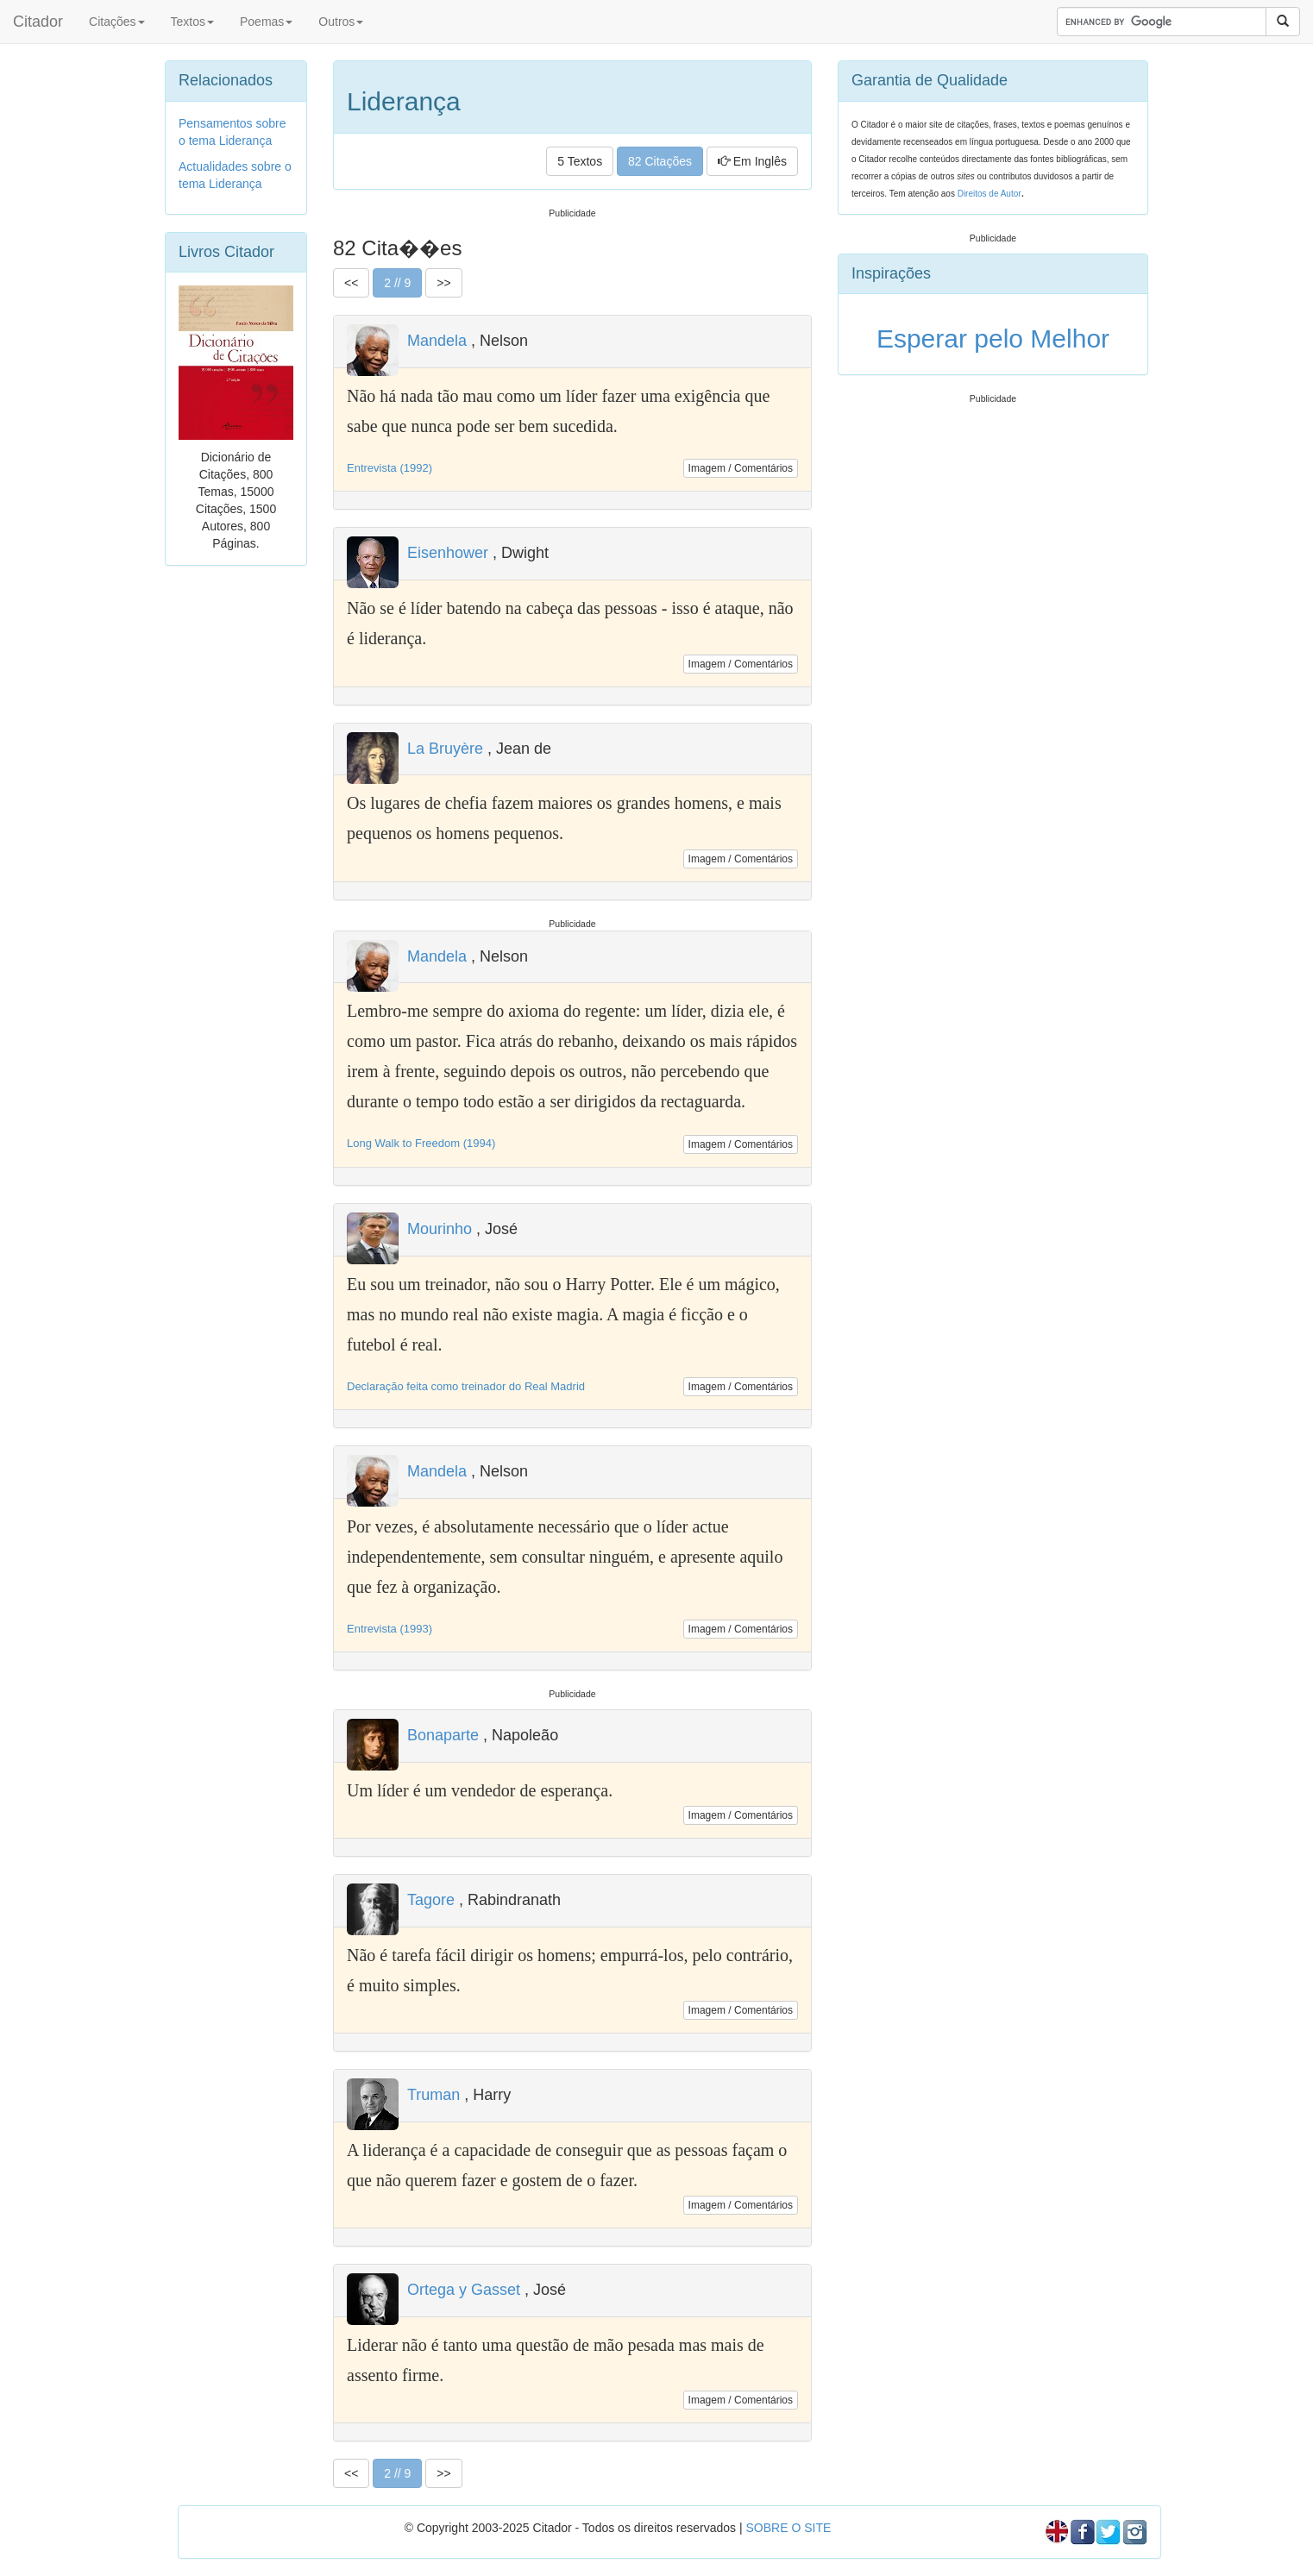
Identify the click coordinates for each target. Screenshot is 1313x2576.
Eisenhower (447, 552)
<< (351, 283)
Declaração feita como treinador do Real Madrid (466, 1386)
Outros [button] (340, 21)
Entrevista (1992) (389, 467)
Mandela (437, 340)
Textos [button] (192, 21)
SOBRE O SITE (788, 2528)
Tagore (431, 1899)
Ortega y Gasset (463, 2289)
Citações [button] (116, 21)
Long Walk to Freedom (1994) (421, 1143)
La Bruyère (445, 748)
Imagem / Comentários (740, 468)
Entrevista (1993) (389, 1628)
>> (443, 283)
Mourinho (439, 1229)
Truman (433, 2094)
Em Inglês (752, 161)
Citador (38, 21)
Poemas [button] (266, 21)
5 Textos (579, 161)
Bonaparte (443, 1735)
